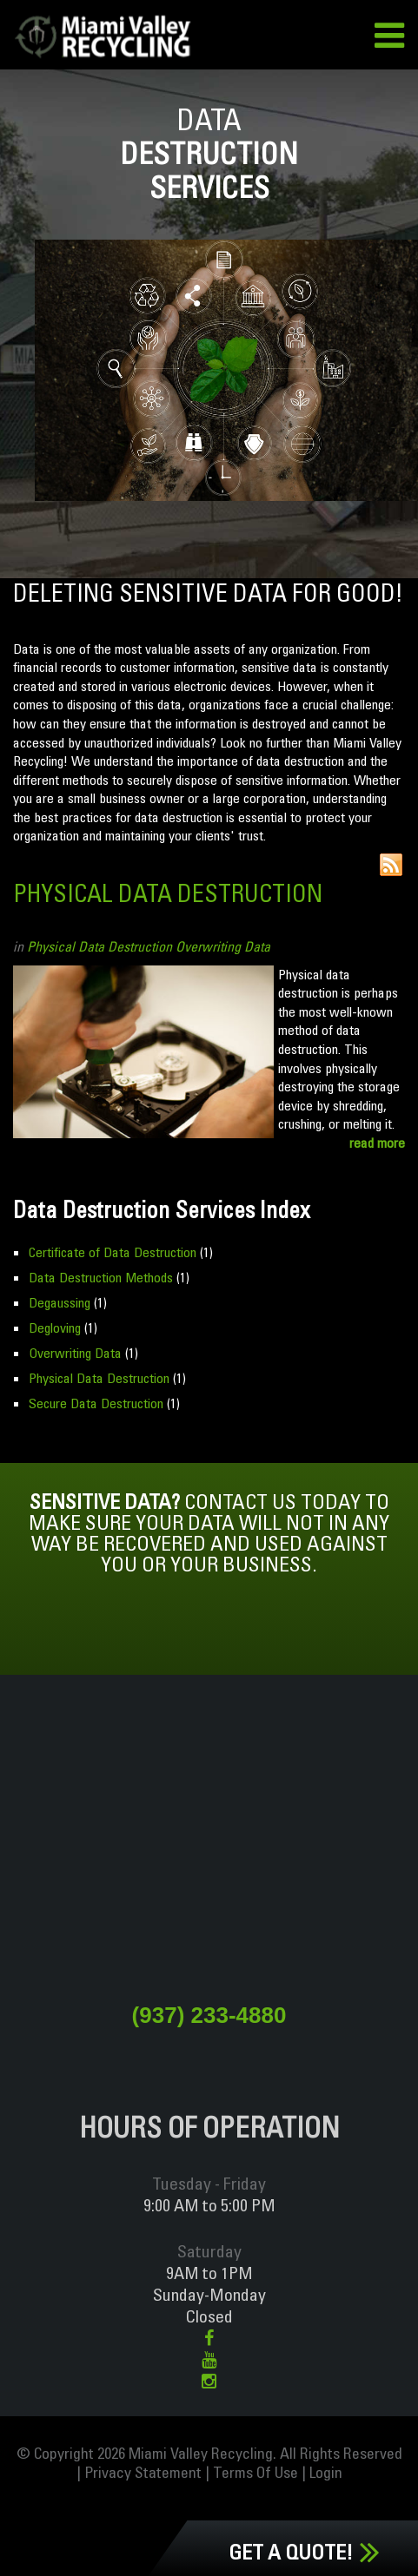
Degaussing (59, 1302)
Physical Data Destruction (167, 893)
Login (325, 2472)
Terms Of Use (255, 2472)
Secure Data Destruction (96, 1403)
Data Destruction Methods (101, 1277)
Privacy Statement (143, 2472)
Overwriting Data (223, 946)
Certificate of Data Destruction (112, 1252)
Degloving (55, 1327)
